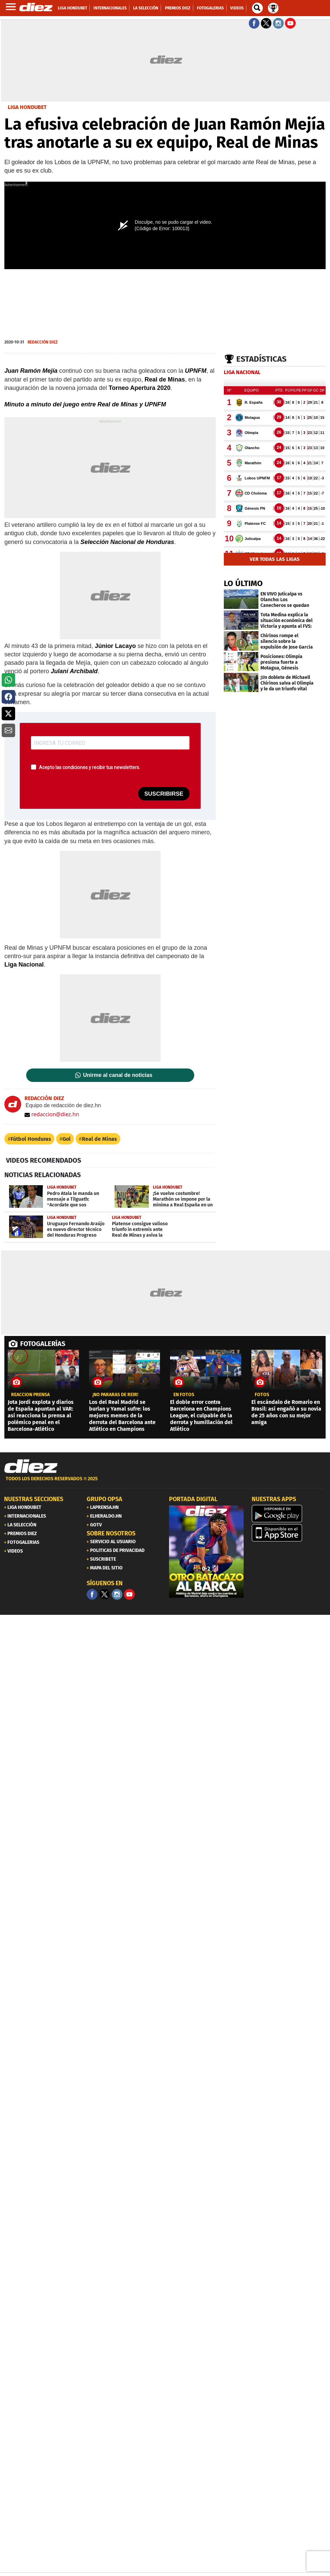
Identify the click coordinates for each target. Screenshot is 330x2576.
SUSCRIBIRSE (163, 794)
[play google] (289, 1513)
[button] (8, 680)
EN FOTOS (183, 1394)
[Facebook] (92, 1594)
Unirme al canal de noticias (117, 1075)
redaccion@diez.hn (52, 1114)
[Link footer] (31, 1466)
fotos (262, 1394)
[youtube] (129, 1594)
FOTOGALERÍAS (42, 1344)
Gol (67, 1139)
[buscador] (257, 8)
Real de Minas (99, 1139)
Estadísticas (261, 359)
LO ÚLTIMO (243, 583)
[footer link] (165, 1482)
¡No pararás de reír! (115, 1394)
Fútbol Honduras (31, 1139)
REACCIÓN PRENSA (30, 1394)
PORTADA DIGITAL (193, 1499)
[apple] (289, 1532)
